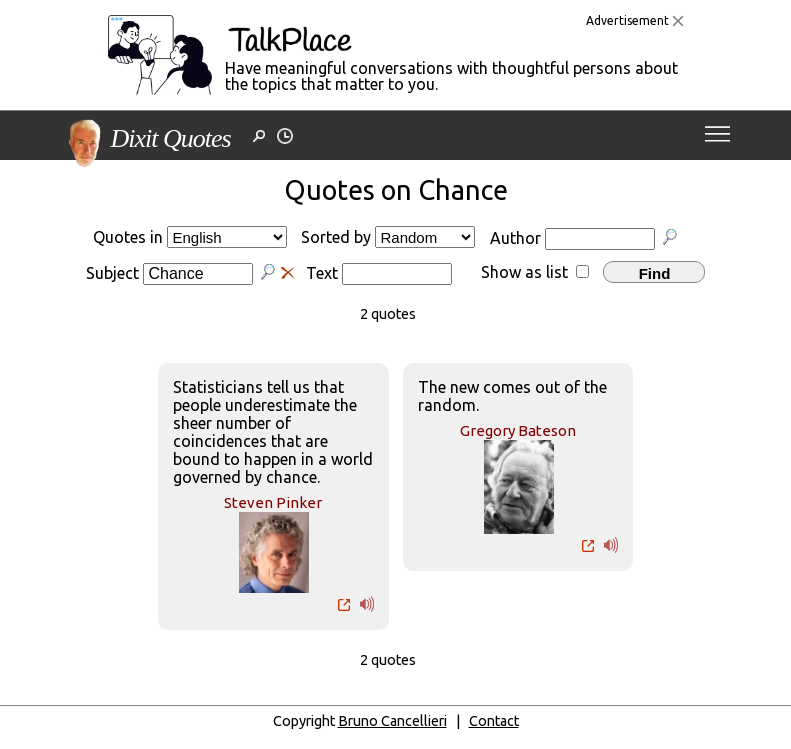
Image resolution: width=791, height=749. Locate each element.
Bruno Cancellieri (392, 721)
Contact (494, 721)
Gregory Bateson (518, 430)
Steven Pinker (273, 502)
